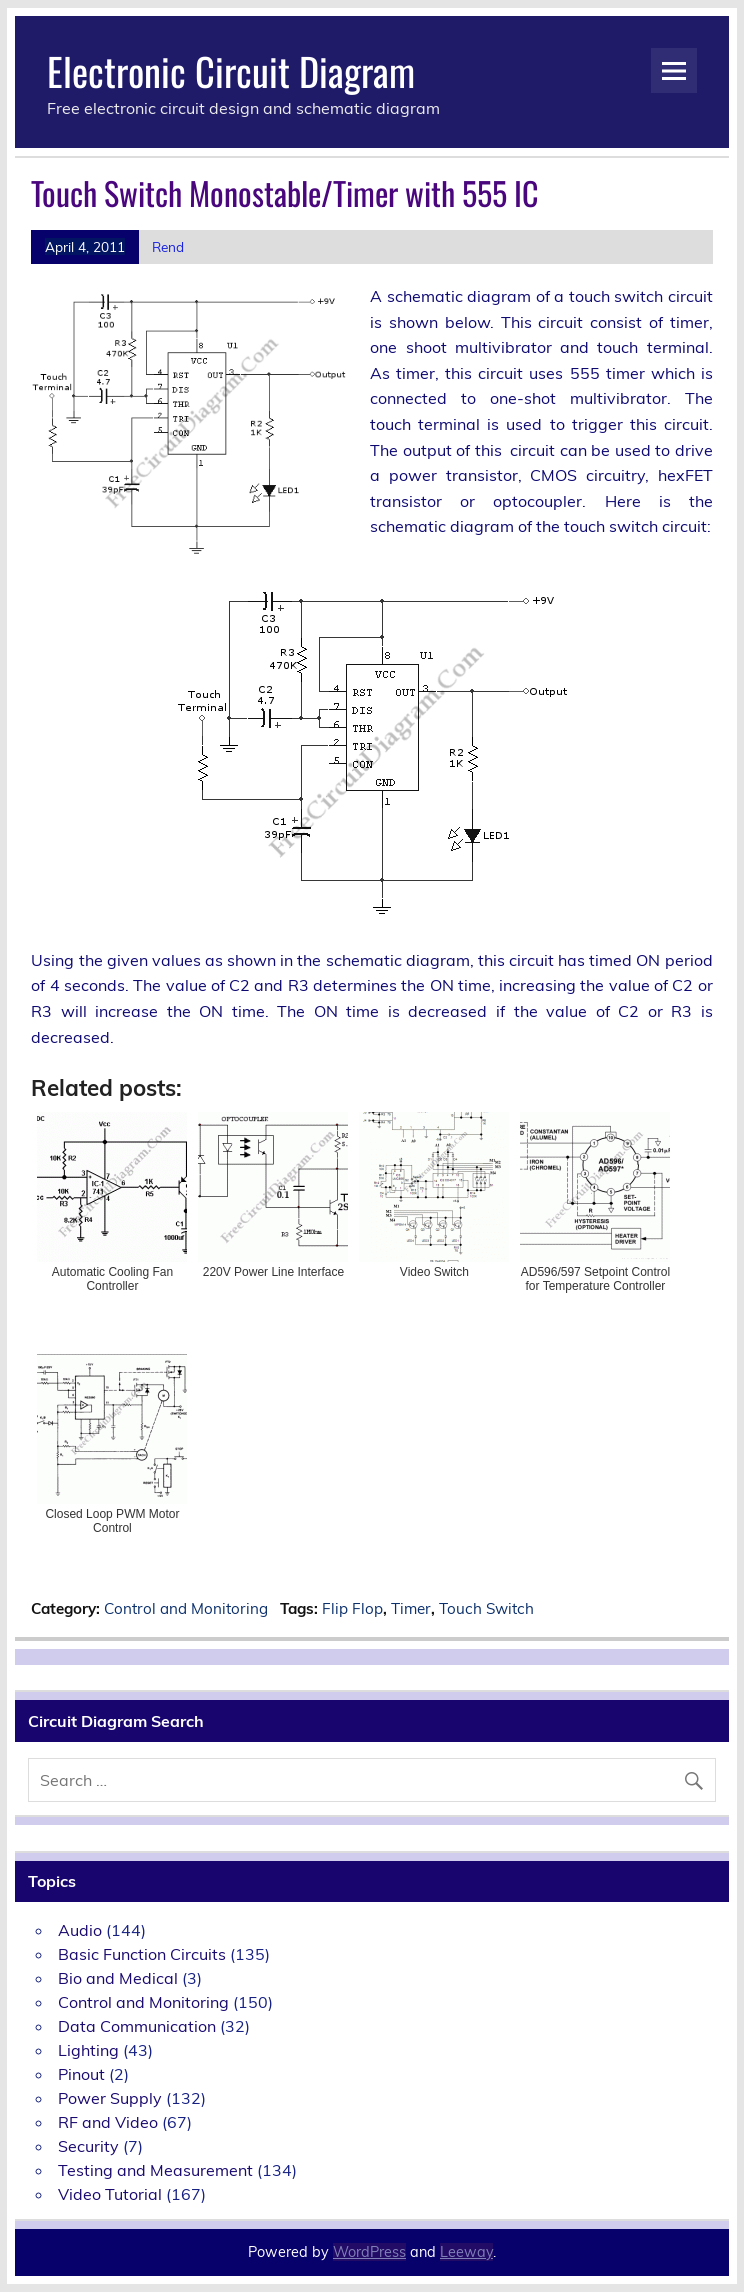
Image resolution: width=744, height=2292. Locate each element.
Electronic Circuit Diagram (231, 70)
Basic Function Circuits (142, 1954)
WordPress (369, 2252)
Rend (168, 246)
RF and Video (108, 2122)
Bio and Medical (118, 1978)
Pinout (81, 2074)
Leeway (466, 2252)
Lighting (88, 2050)
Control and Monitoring (186, 1608)
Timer (411, 1608)
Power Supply (110, 2098)
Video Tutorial (110, 2194)
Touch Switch (486, 1608)
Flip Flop (352, 1608)
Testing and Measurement (155, 2170)
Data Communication (137, 2026)
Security (88, 2146)
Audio (80, 1930)
